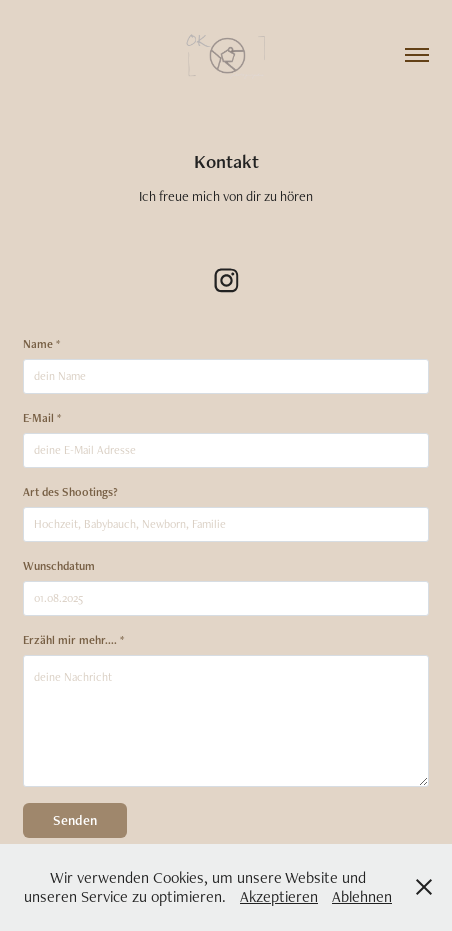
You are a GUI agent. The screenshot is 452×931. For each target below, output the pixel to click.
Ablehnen (362, 896)
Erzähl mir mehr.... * (73, 640)
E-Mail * (42, 418)
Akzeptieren (279, 896)
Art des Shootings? (70, 492)
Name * (41, 344)
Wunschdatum (59, 566)
